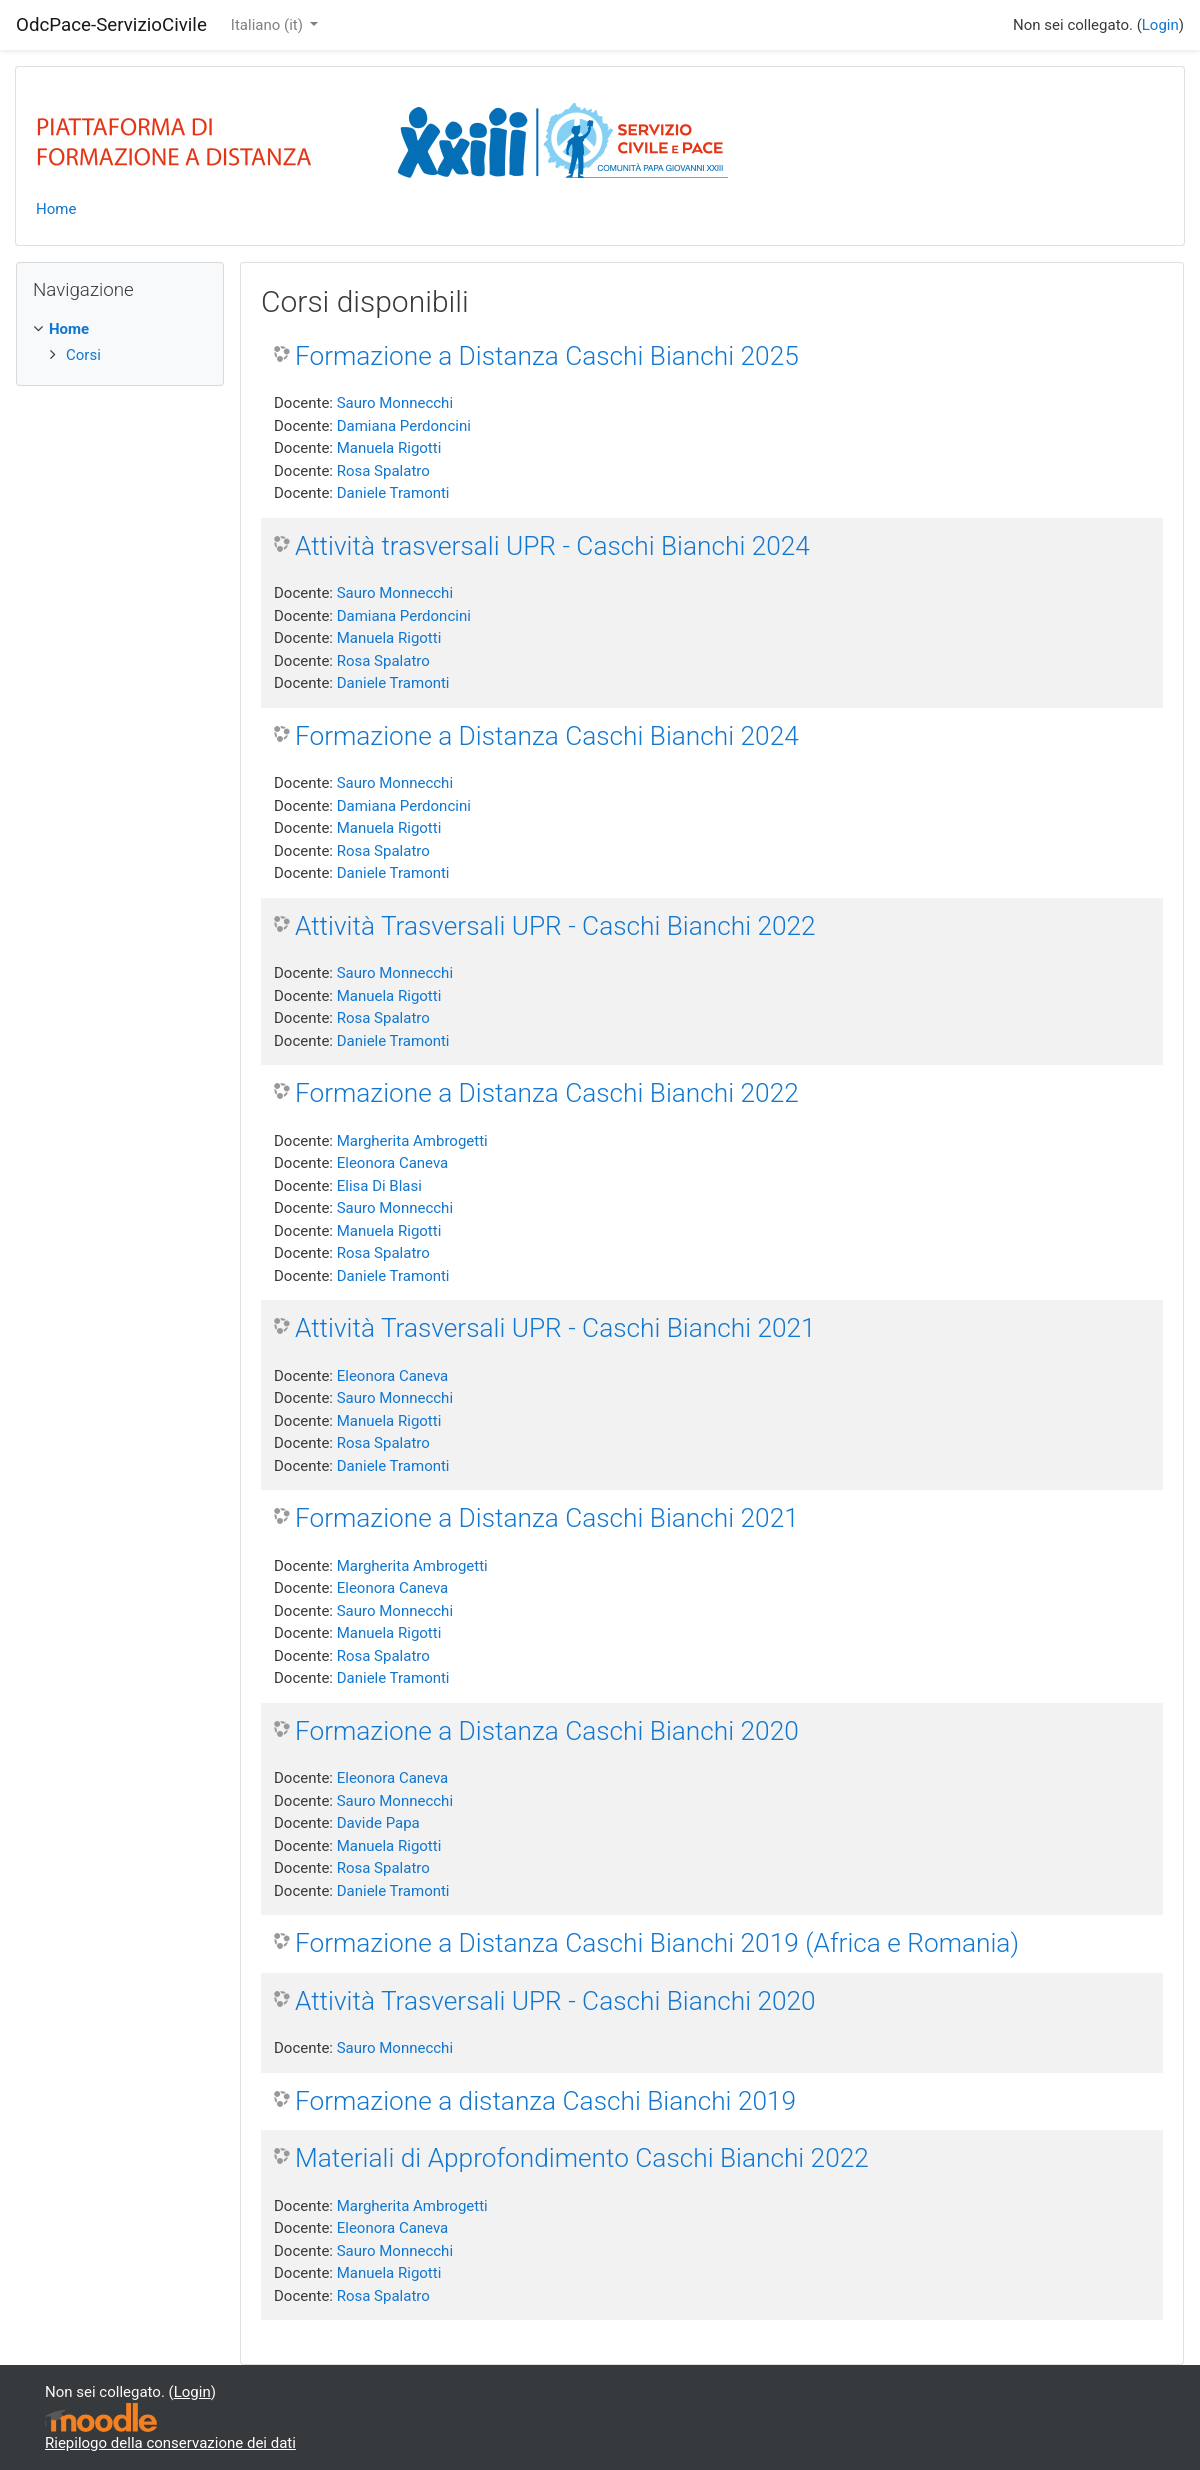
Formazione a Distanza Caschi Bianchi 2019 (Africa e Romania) (657, 1943)
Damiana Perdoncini (404, 426)
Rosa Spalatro (383, 471)
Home (56, 209)
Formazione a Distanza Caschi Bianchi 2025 (547, 356)
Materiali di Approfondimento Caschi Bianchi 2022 (582, 2158)
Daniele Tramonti (393, 493)
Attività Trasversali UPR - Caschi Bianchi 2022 (555, 926)
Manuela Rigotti (389, 448)
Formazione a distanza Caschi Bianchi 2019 (545, 2101)
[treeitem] (120, 329)
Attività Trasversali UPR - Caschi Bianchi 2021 (555, 1328)
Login (1160, 25)
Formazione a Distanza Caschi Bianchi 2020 (547, 1731)
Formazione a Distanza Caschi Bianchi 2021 (547, 1518)
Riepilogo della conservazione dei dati (170, 2443)
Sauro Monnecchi (395, 403)
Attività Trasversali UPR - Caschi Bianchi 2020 (555, 2001)
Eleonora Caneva (393, 1163)
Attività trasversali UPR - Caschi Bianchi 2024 (552, 546)
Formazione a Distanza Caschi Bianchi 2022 (547, 1093)
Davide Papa (378, 1823)
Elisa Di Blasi (379, 1186)
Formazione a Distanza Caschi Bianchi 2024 (547, 736)
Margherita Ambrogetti (412, 1141)
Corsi (83, 355)
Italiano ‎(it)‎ (269, 25)
